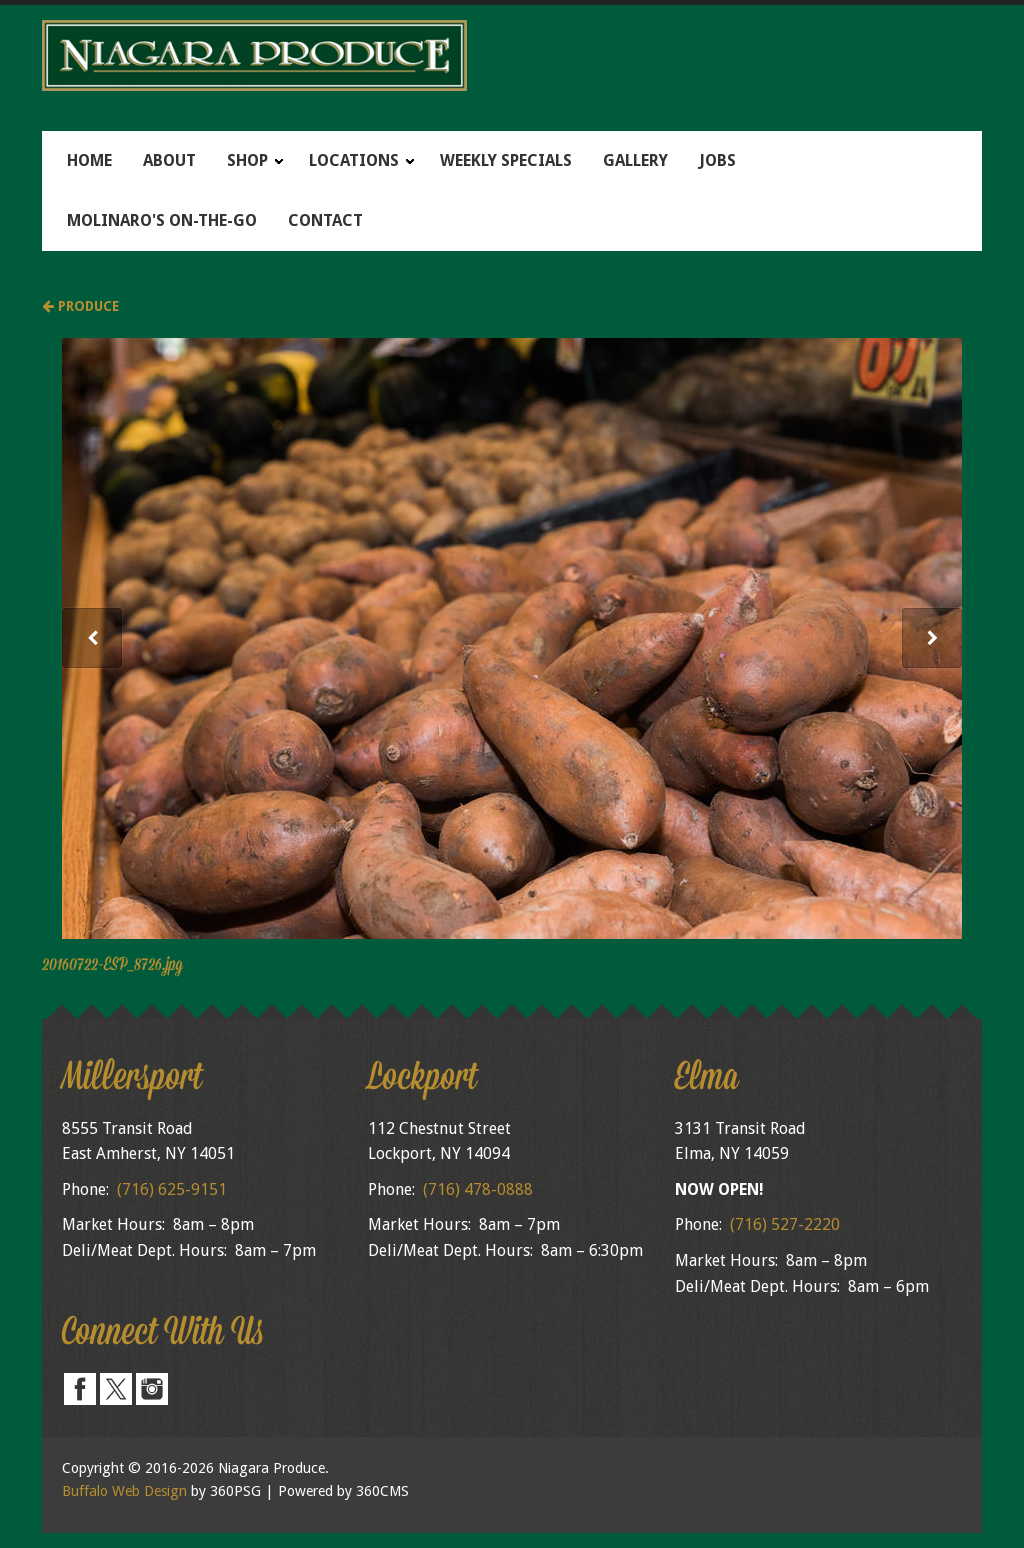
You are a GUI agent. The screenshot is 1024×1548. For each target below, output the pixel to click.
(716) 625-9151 (172, 1189)
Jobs (717, 160)
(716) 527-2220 (785, 1224)
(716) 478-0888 (478, 1189)
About (169, 160)
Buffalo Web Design (124, 1491)
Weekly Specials (506, 160)
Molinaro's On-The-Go (162, 220)
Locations (354, 160)
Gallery (635, 160)
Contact (325, 220)
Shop (247, 160)
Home (89, 160)
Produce (80, 306)
